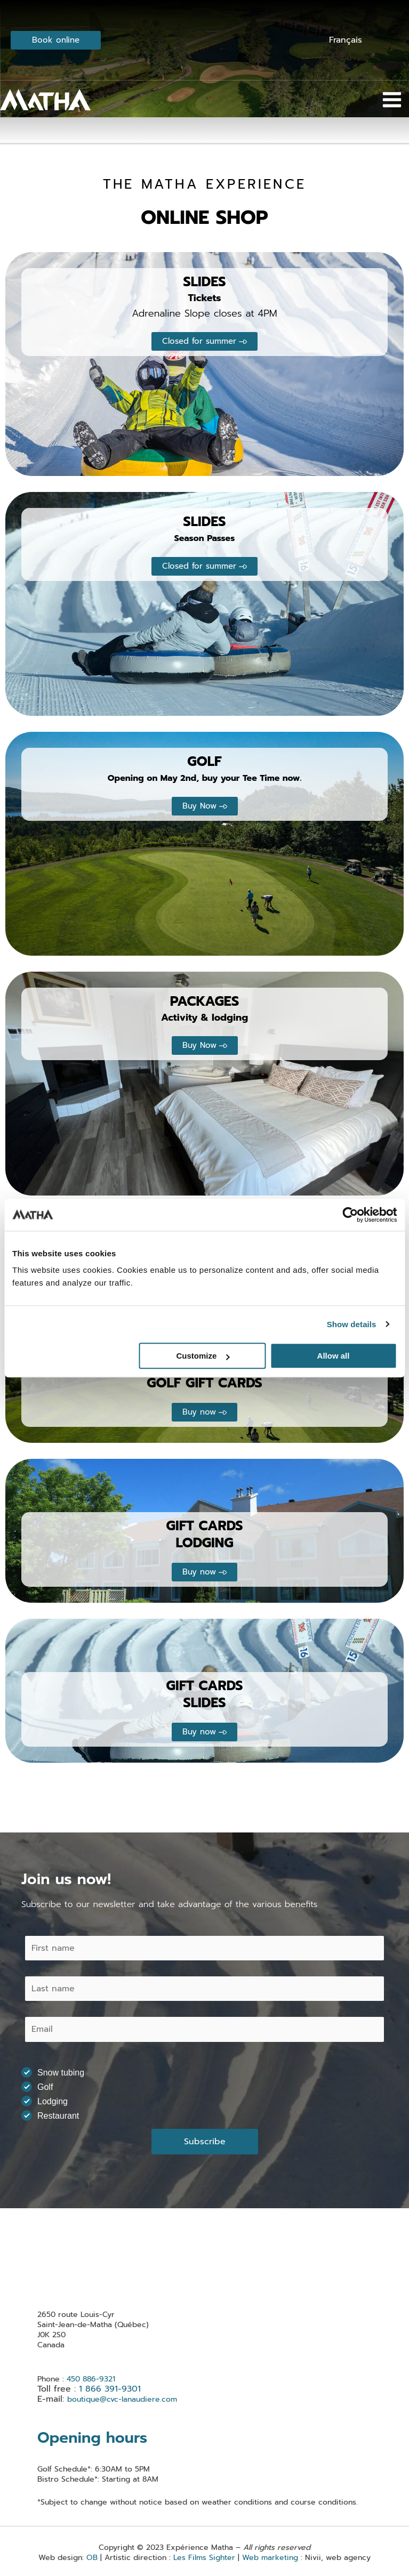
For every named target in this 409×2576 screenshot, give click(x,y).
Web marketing (270, 2557)
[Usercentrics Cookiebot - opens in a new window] (350, 1215)
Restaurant (53, 2115)
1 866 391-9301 (110, 2389)
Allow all (333, 1355)
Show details (351, 1324)
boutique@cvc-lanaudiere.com (122, 2399)
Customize (202, 1355)
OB (92, 2557)
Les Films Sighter (204, 2557)
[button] (204, 341)
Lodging (48, 2101)
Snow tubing (56, 2072)
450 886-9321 (92, 2379)
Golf (40, 2086)
